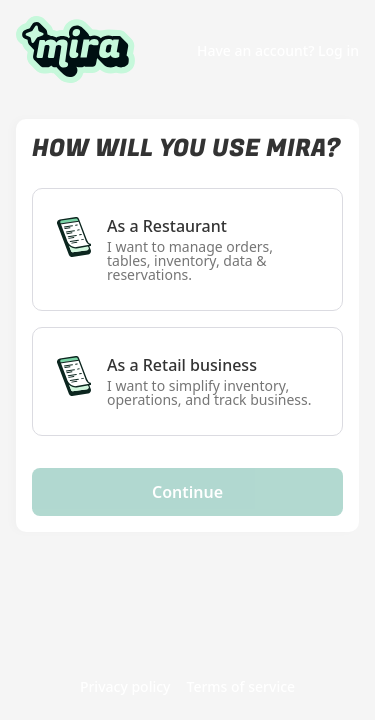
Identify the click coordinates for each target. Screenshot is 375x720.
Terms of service (241, 687)
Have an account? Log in (278, 50)
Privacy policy (125, 687)
